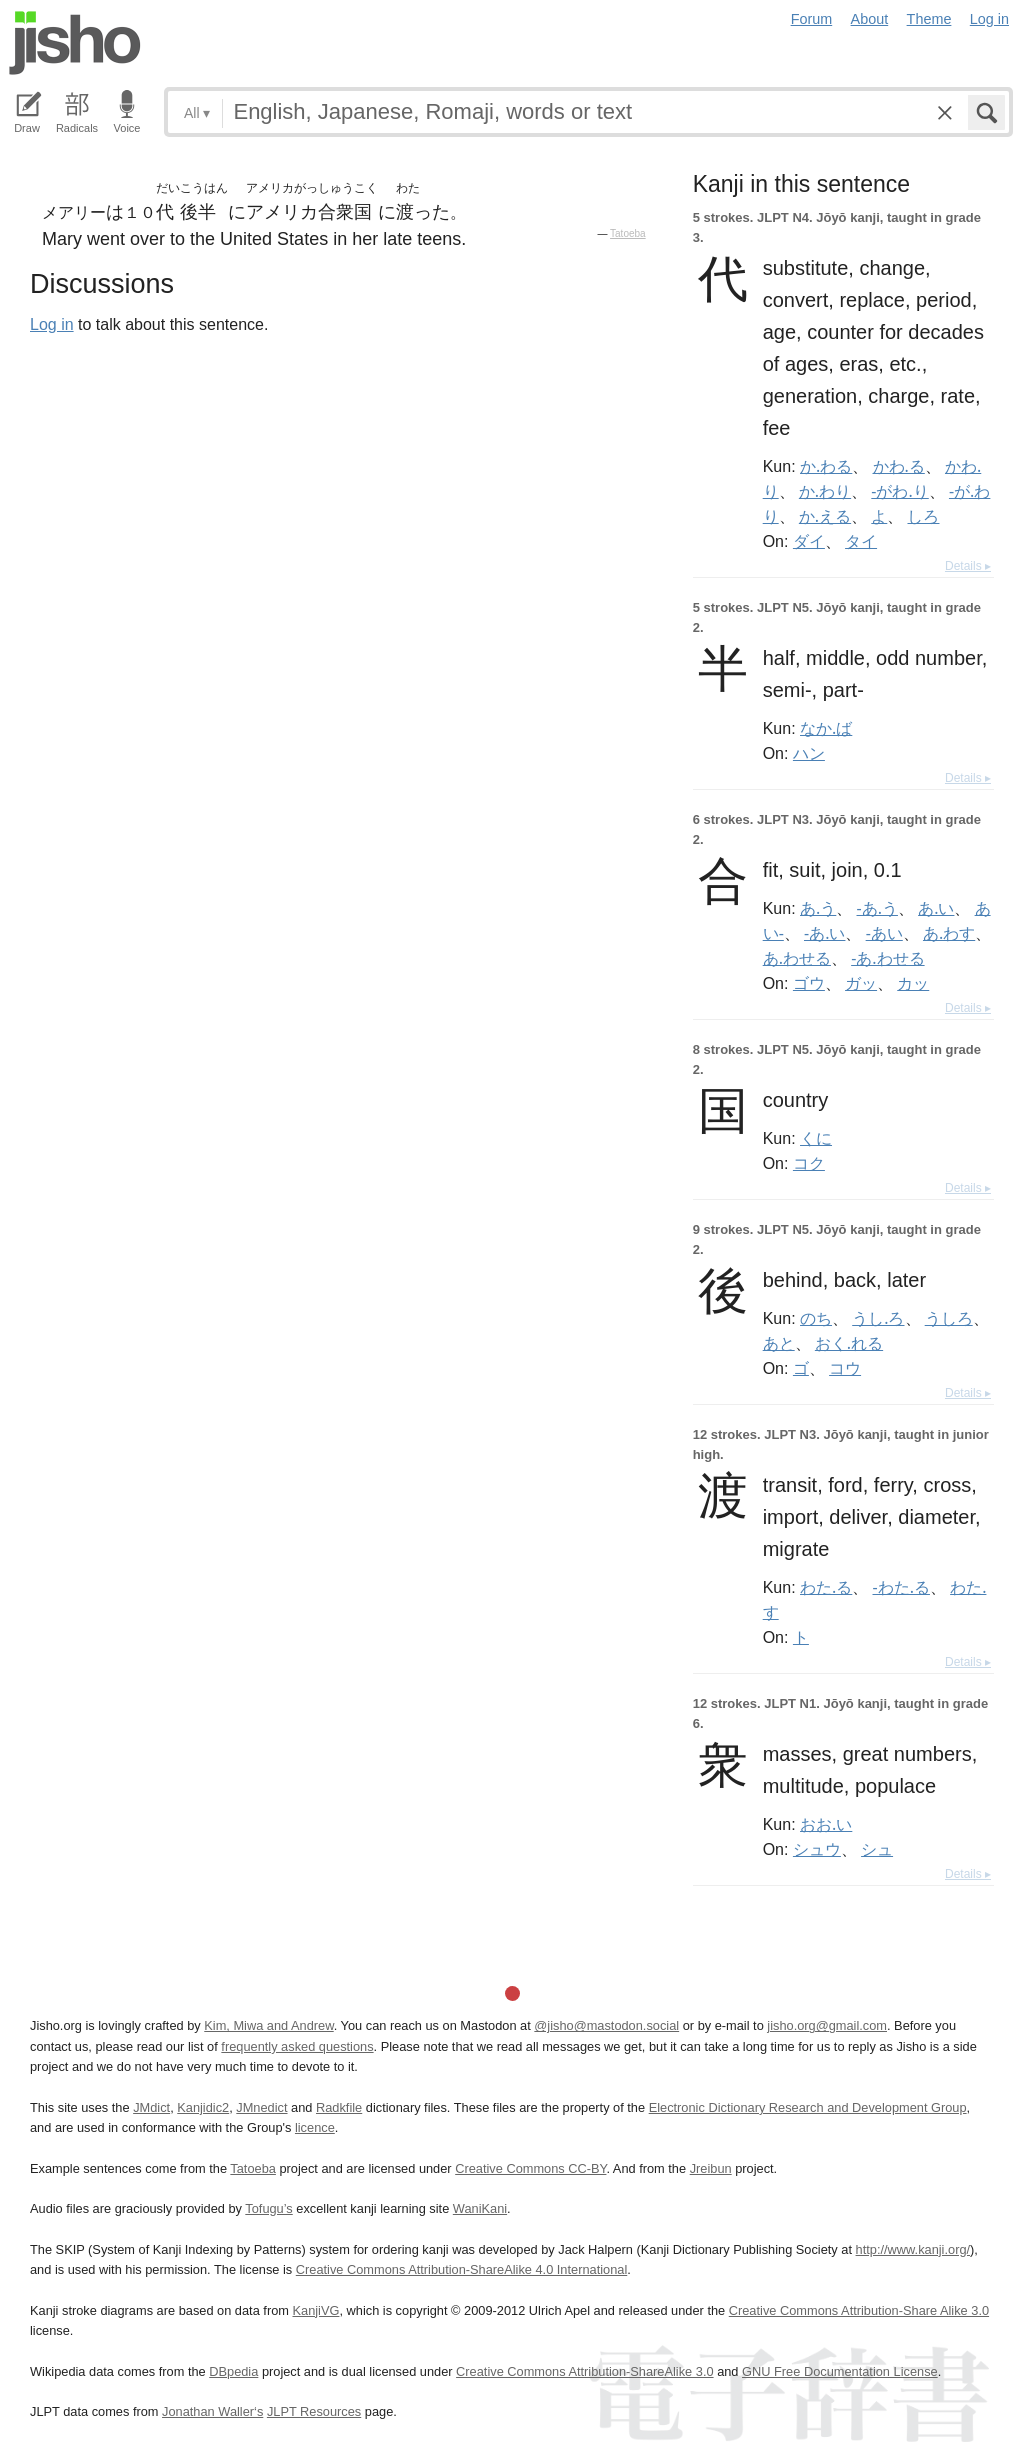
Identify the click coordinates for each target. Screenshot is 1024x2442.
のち (816, 1318)
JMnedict (261, 2107)
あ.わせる (797, 958)
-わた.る (901, 1587)
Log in (989, 19)
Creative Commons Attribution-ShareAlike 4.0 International (461, 2269)
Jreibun (711, 2168)
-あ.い (824, 933)
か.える (825, 516)
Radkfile (339, 2107)
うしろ (949, 1318)
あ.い (936, 908)
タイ (861, 541)
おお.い (826, 1824)
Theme (929, 19)
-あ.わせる (887, 958)
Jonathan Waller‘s (212, 2411)
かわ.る (899, 466)
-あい (884, 933)
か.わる (826, 466)
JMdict (151, 2107)
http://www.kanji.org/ (913, 2249)
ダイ (809, 541)
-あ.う (877, 908)
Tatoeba (628, 233)
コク (809, 1163)
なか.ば (826, 728)
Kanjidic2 (203, 2107)
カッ (913, 983)
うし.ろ (878, 1318)
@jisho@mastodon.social (606, 2025)
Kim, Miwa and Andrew (268, 2025)
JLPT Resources (314, 2411)
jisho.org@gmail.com (827, 2025)
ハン (809, 753)
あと (779, 1343)
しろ (923, 516)
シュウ (817, 1849)
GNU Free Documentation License (840, 2371)
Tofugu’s (268, 2208)
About (870, 19)
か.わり (825, 491)
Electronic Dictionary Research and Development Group (808, 2107)
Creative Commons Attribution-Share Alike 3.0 (859, 2310)
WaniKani (480, 2208)
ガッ (861, 983)
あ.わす (949, 933)
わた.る (826, 1587)
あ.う (818, 908)
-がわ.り (899, 491)
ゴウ (809, 983)
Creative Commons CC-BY (530, 2168)
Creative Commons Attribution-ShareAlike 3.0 (584, 2371)
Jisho (75, 43)
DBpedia (233, 2371)
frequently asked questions (297, 2046)
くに (816, 1138)
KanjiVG (315, 2310)
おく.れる (849, 1343)
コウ (845, 1368)
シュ (877, 1849)
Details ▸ (968, 566)
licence (315, 2127)
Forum (812, 19)
